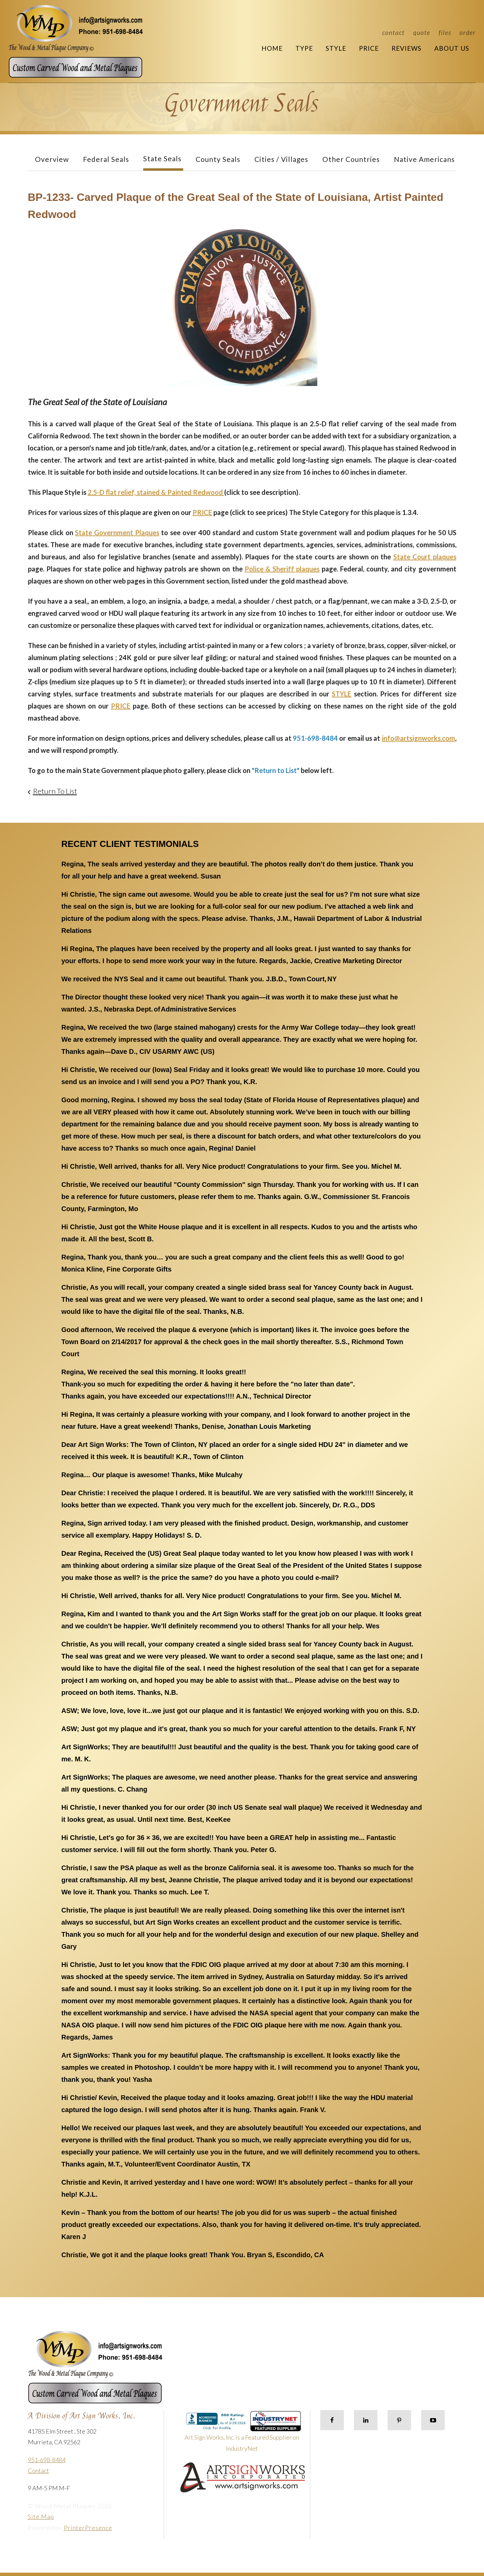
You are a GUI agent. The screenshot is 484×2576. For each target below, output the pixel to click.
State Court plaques (424, 557)
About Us (451, 48)
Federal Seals (106, 159)
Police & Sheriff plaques (282, 569)
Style (336, 48)
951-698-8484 (47, 2459)
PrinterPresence (88, 2527)
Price (369, 48)
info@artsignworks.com (418, 738)
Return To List (55, 791)
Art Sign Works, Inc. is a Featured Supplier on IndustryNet (243, 2434)
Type (304, 48)
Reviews (406, 48)
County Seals (218, 159)
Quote (421, 32)
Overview (52, 159)
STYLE (341, 694)
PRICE (202, 512)
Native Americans (424, 159)
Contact (393, 32)
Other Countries (351, 159)
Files (445, 32)
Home (272, 48)
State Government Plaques (117, 532)
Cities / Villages (281, 159)
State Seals (162, 158)
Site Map (41, 2516)
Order (467, 32)
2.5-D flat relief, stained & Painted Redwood (156, 492)
